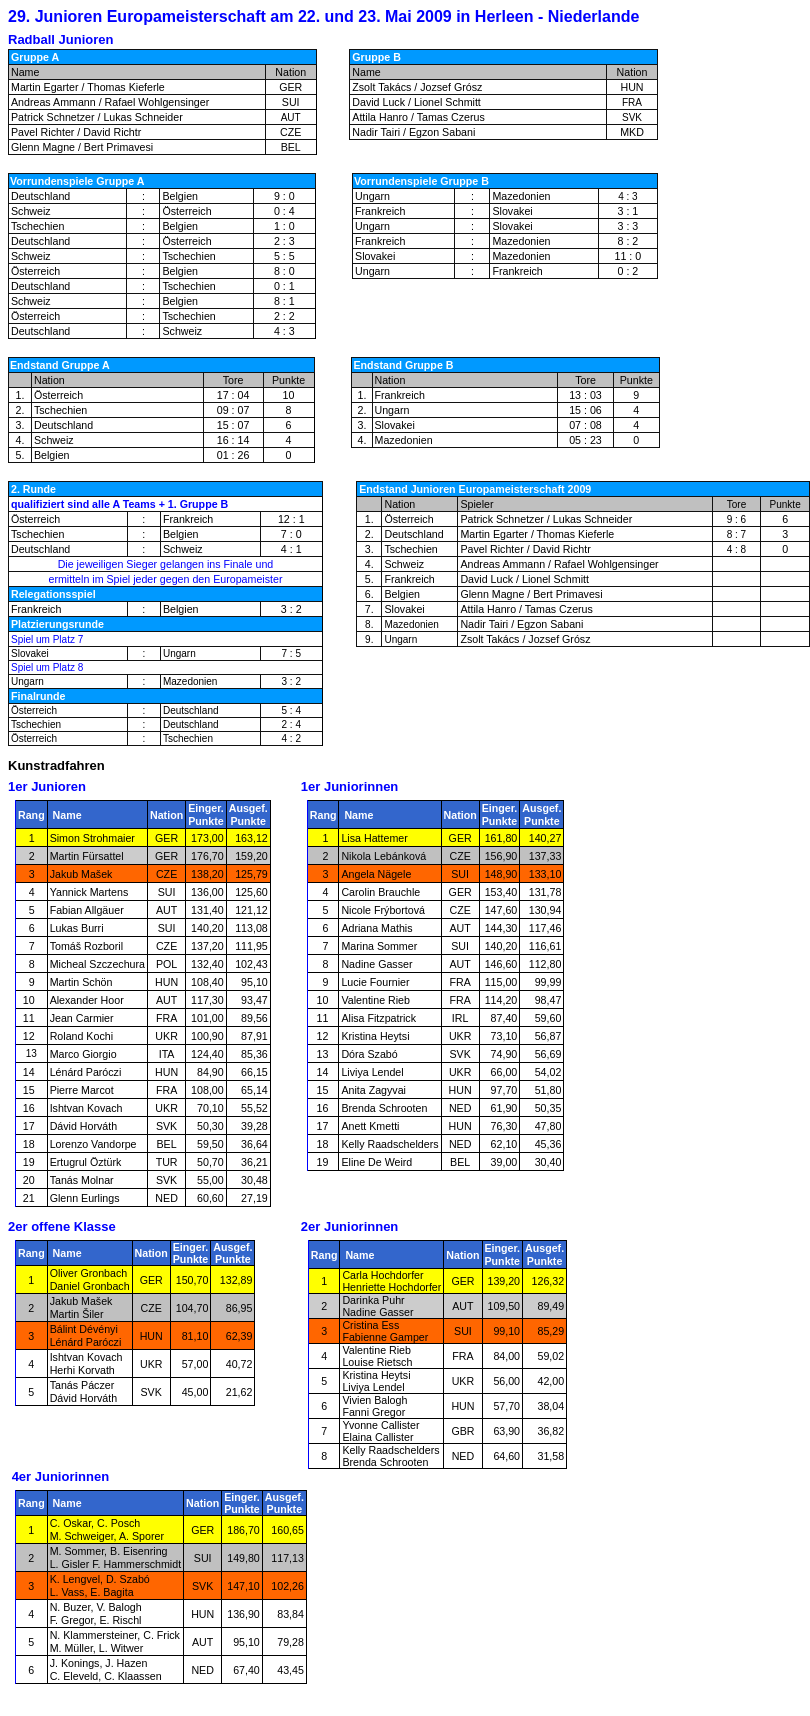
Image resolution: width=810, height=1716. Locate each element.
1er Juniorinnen (350, 786)
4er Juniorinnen (61, 1476)
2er (19, 1226)
